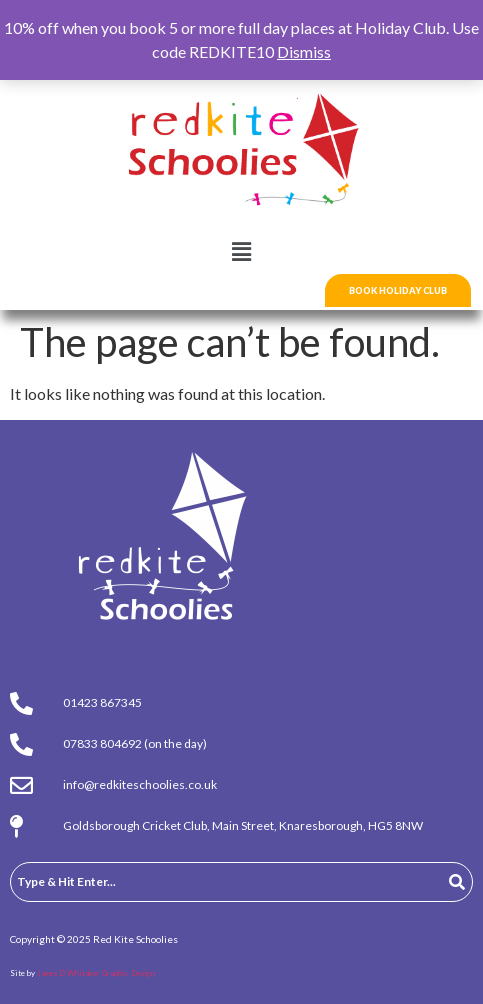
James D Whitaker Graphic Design (96, 973)
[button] (241, 251)
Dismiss (304, 51)
